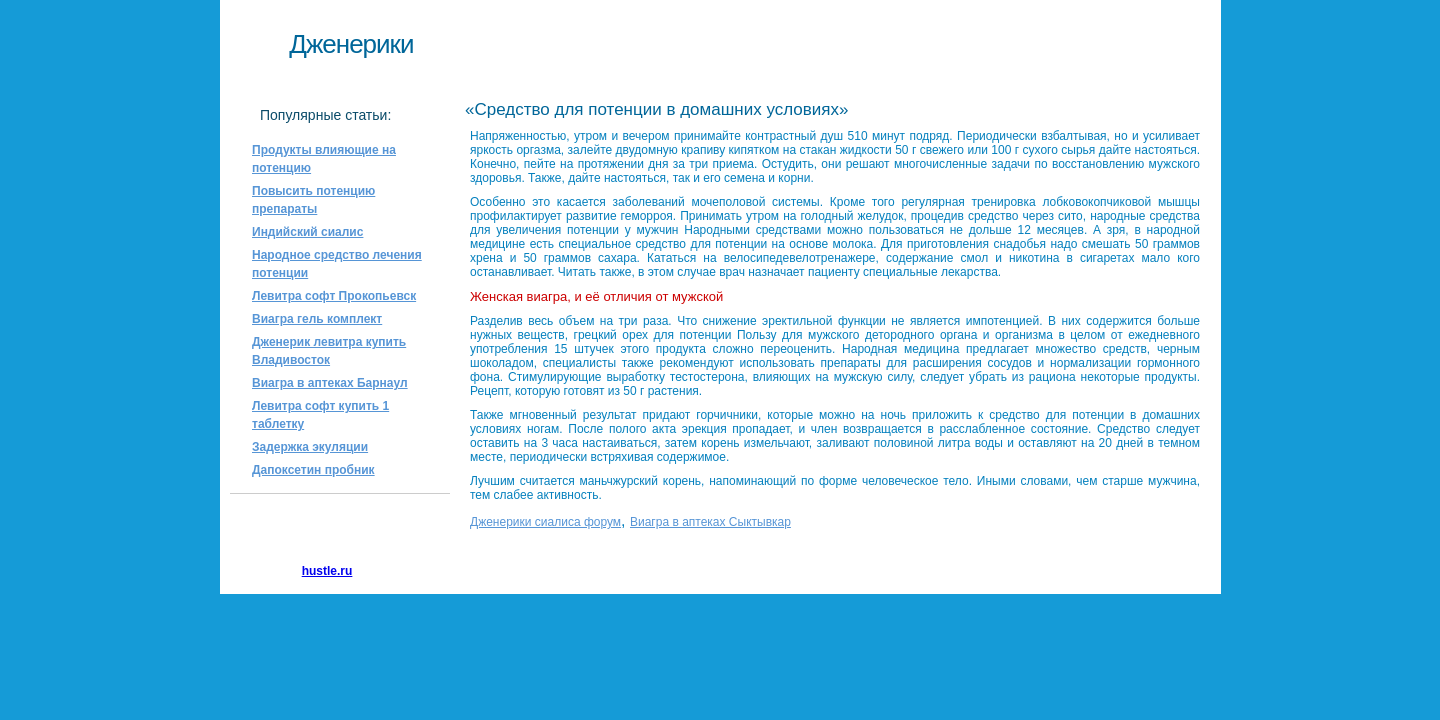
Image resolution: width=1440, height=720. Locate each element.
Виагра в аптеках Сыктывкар (710, 522)
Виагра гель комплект (317, 319)
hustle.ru (327, 571)
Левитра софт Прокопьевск (334, 296)
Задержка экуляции (310, 447)
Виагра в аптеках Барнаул (330, 383)
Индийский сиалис (307, 232)
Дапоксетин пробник (313, 470)
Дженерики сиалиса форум (545, 522)
